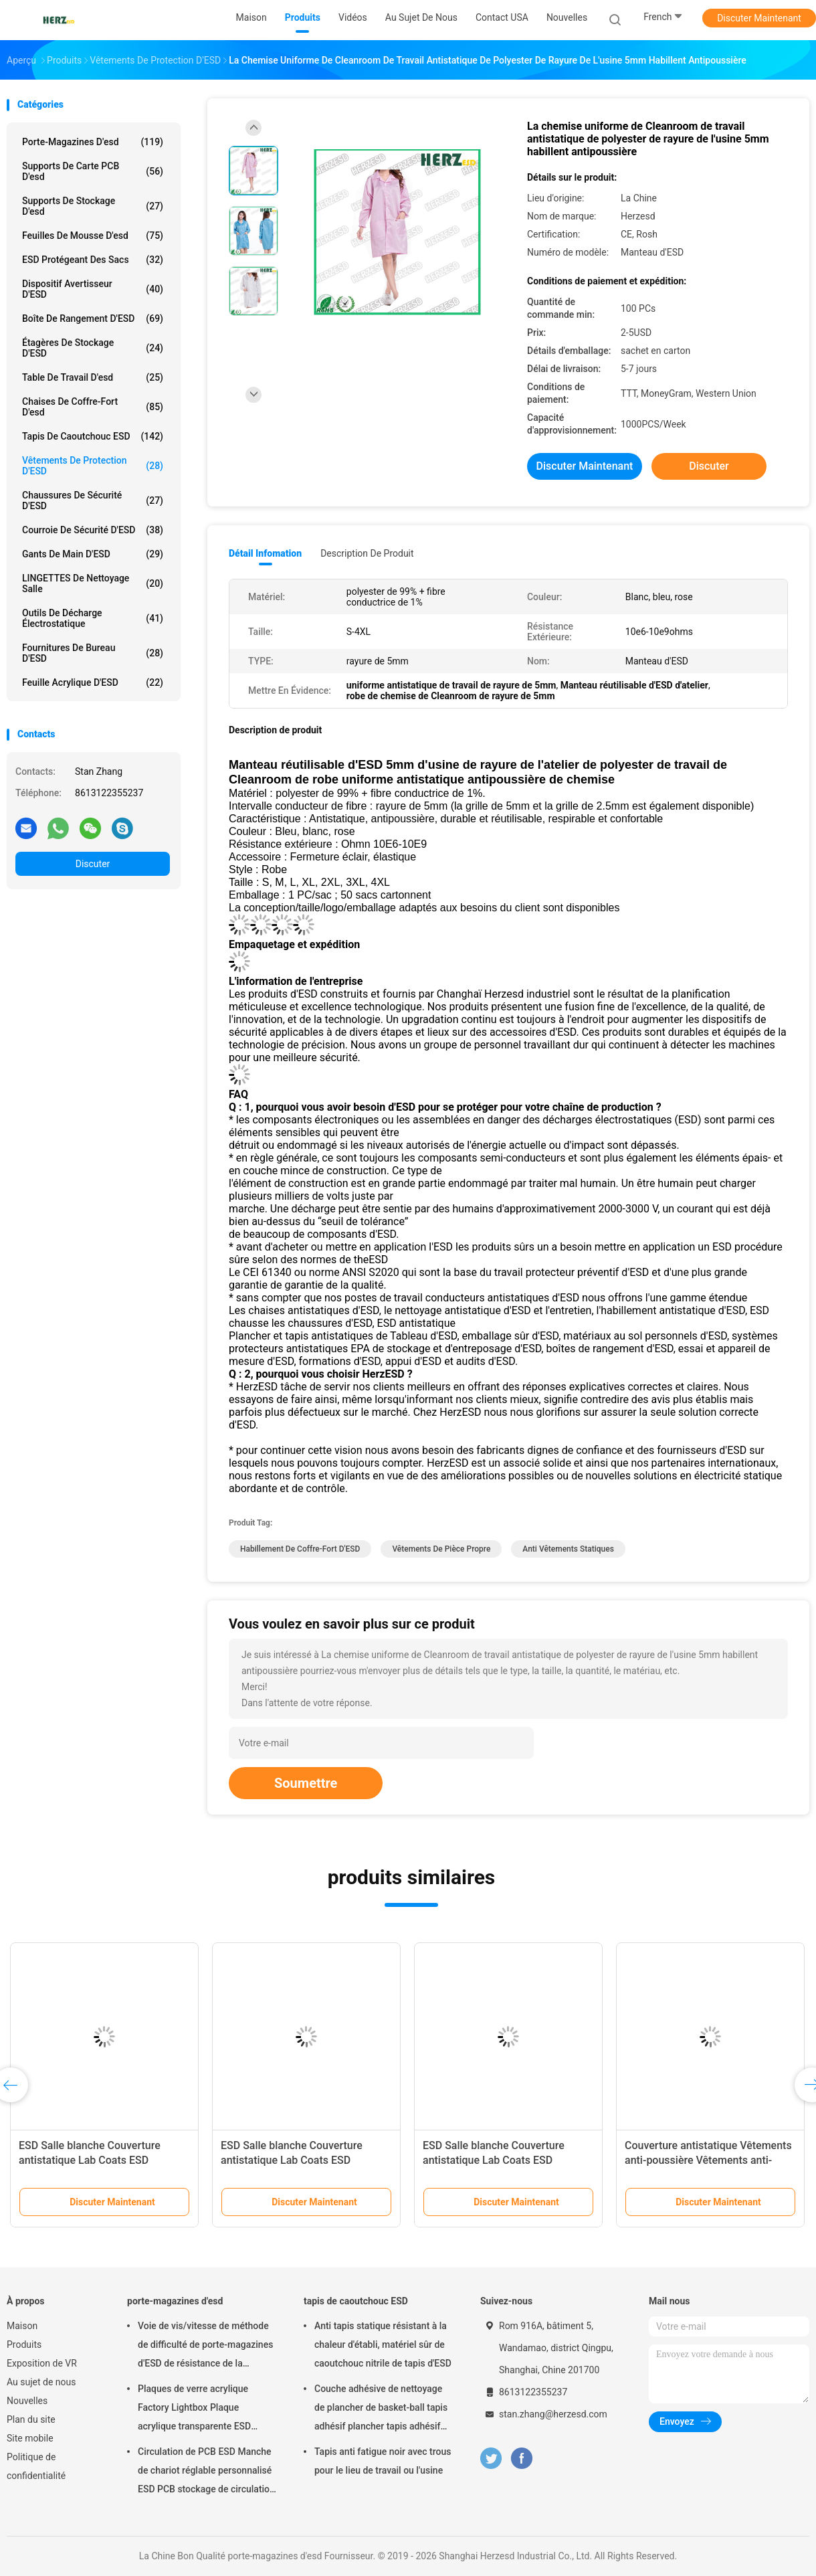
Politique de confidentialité (36, 2466)
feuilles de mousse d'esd (92, 235)
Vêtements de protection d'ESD (92, 465)
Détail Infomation (265, 553)
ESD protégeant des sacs (92, 259)
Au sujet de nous (41, 2382)
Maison (22, 2325)
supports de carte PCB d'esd (92, 171)
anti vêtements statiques (567, 1549)
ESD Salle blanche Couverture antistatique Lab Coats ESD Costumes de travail (90, 2160)
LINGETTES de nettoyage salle (92, 583)
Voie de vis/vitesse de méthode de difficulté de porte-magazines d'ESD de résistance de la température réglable (205, 2346)
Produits (24, 2344)
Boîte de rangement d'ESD (92, 318)
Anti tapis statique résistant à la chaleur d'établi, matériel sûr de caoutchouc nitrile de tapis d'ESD (382, 2344)
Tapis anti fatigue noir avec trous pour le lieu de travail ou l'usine (382, 2461)
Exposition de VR (42, 2363)
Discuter (93, 863)
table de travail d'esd (92, 377)
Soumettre (305, 1783)
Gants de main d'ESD (92, 554)
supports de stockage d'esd (92, 206)
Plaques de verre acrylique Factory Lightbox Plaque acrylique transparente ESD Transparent (194, 2409)
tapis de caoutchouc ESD (92, 436)
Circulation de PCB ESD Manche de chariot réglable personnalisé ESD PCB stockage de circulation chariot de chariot (206, 2472)
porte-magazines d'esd (92, 142)
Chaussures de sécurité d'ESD (92, 500)
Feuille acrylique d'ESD (92, 682)
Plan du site (31, 2419)
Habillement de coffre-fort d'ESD (300, 1549)
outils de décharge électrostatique (92, 618)
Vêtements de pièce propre (441, 1549)
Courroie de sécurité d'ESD (92, 530)
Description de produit (366, 553)
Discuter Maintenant (759, 18)
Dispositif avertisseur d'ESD (92, 289)
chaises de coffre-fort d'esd (92, 407)
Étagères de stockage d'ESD (92, 348)
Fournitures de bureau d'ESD (92, 653)
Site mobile (30, 2438)
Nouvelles (27, 2400)
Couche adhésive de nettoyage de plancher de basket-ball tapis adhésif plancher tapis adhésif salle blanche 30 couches (380, 2409)
